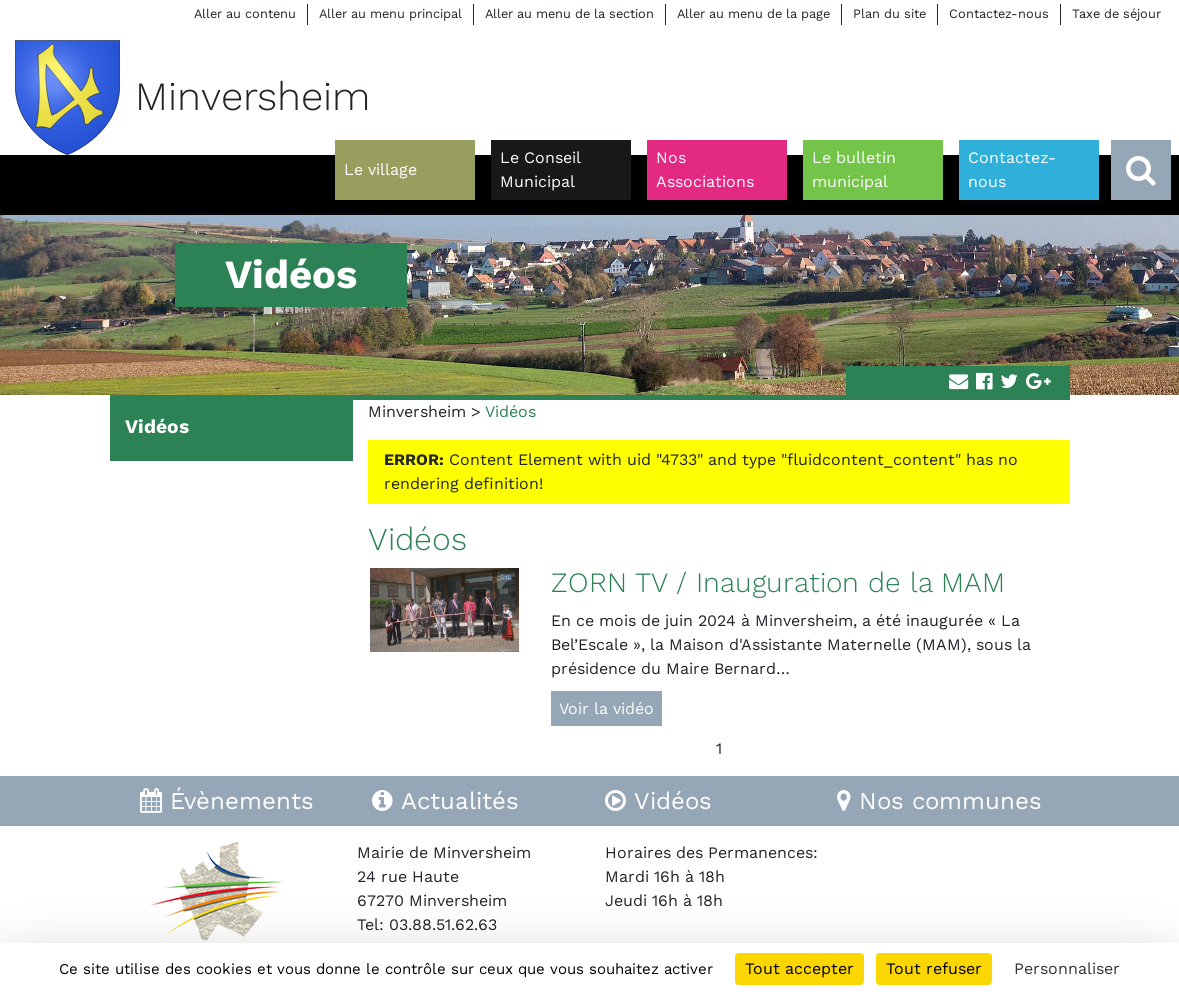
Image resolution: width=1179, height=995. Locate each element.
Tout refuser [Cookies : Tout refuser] (934, 968)
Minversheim (417, 411)
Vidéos (157, 426)
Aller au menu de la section (569, 13)
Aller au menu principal (390, 13)
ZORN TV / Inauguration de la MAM (778, 582)
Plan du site (889, 13)
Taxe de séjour (1116, 13)
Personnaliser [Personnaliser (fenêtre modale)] (1067, 968)
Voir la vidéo (606, 708)
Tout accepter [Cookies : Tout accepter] (799, 968)
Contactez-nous (999, 13)
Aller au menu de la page (753, 13)
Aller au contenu (245, 13)
